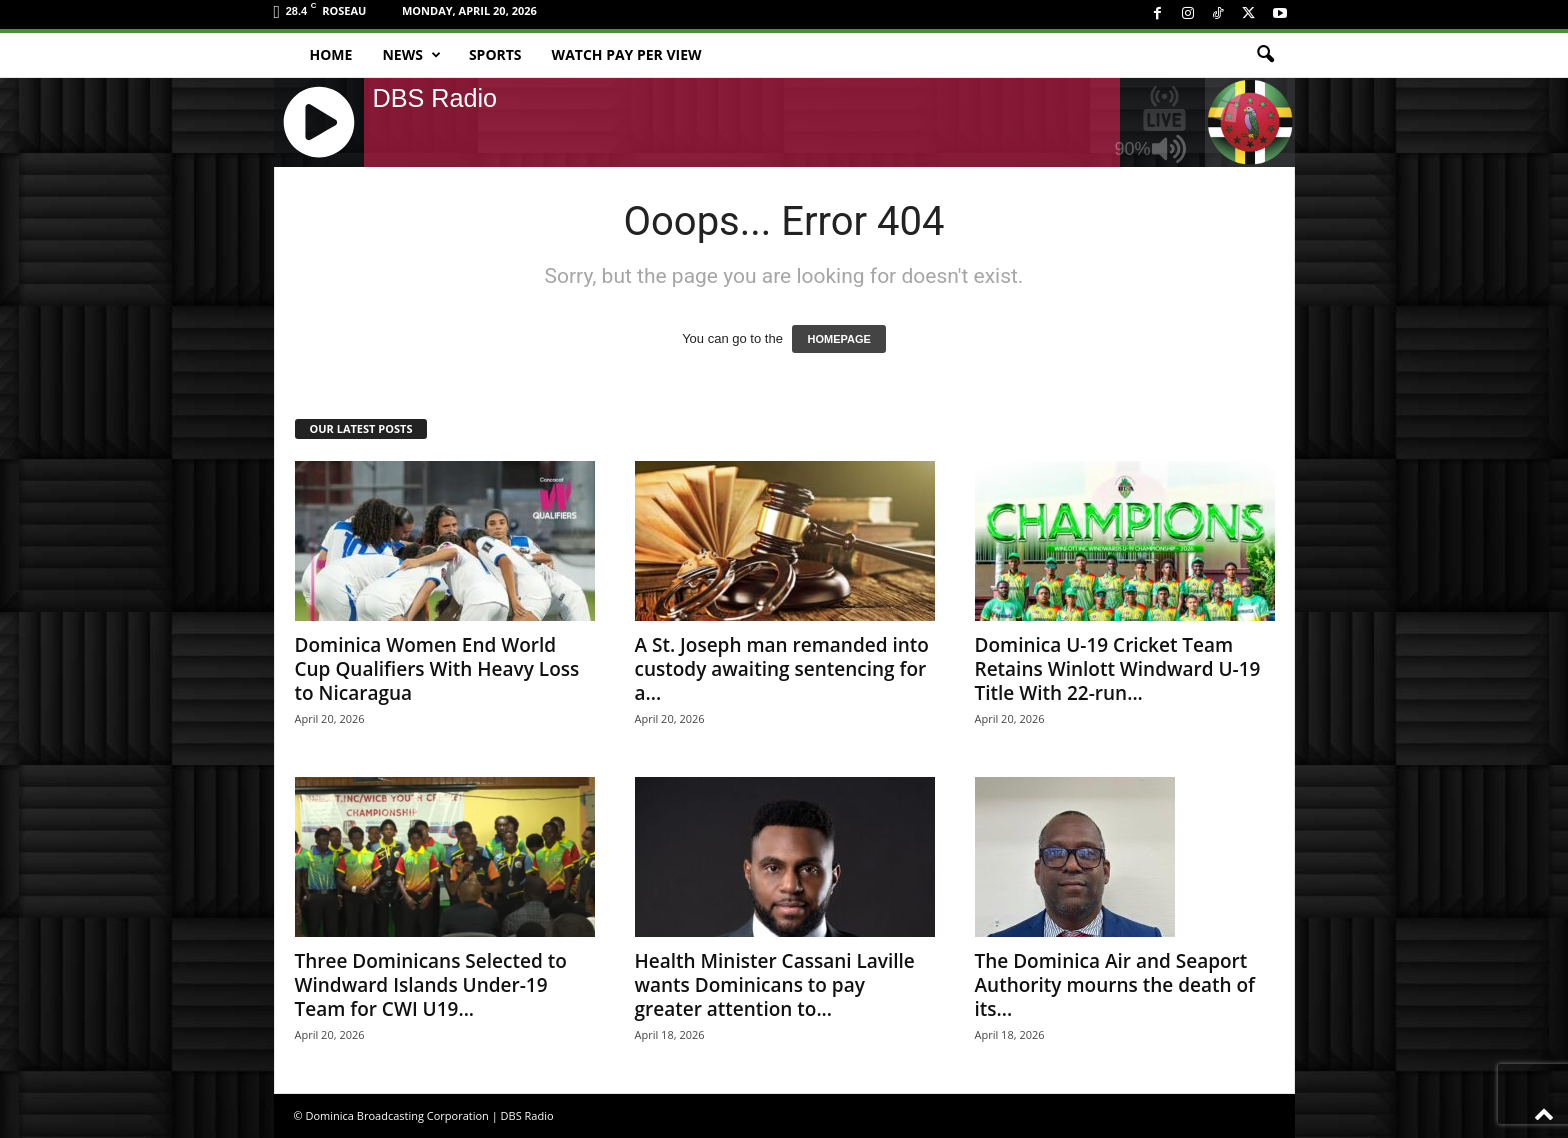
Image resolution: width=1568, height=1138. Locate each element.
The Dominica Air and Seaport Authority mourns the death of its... (1115, 985)
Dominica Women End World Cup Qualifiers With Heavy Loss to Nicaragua (437, 669)
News (411, 55)
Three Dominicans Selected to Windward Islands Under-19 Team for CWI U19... (431, 985)
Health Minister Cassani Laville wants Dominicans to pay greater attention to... (775, 985)
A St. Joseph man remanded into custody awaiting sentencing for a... (782, 669)
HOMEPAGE (838, 339)
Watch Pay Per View (627, 54)
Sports (495, 54)
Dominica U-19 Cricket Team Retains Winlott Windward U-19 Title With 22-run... (1118, 669)
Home (331, 54)
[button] (1265, 55)
